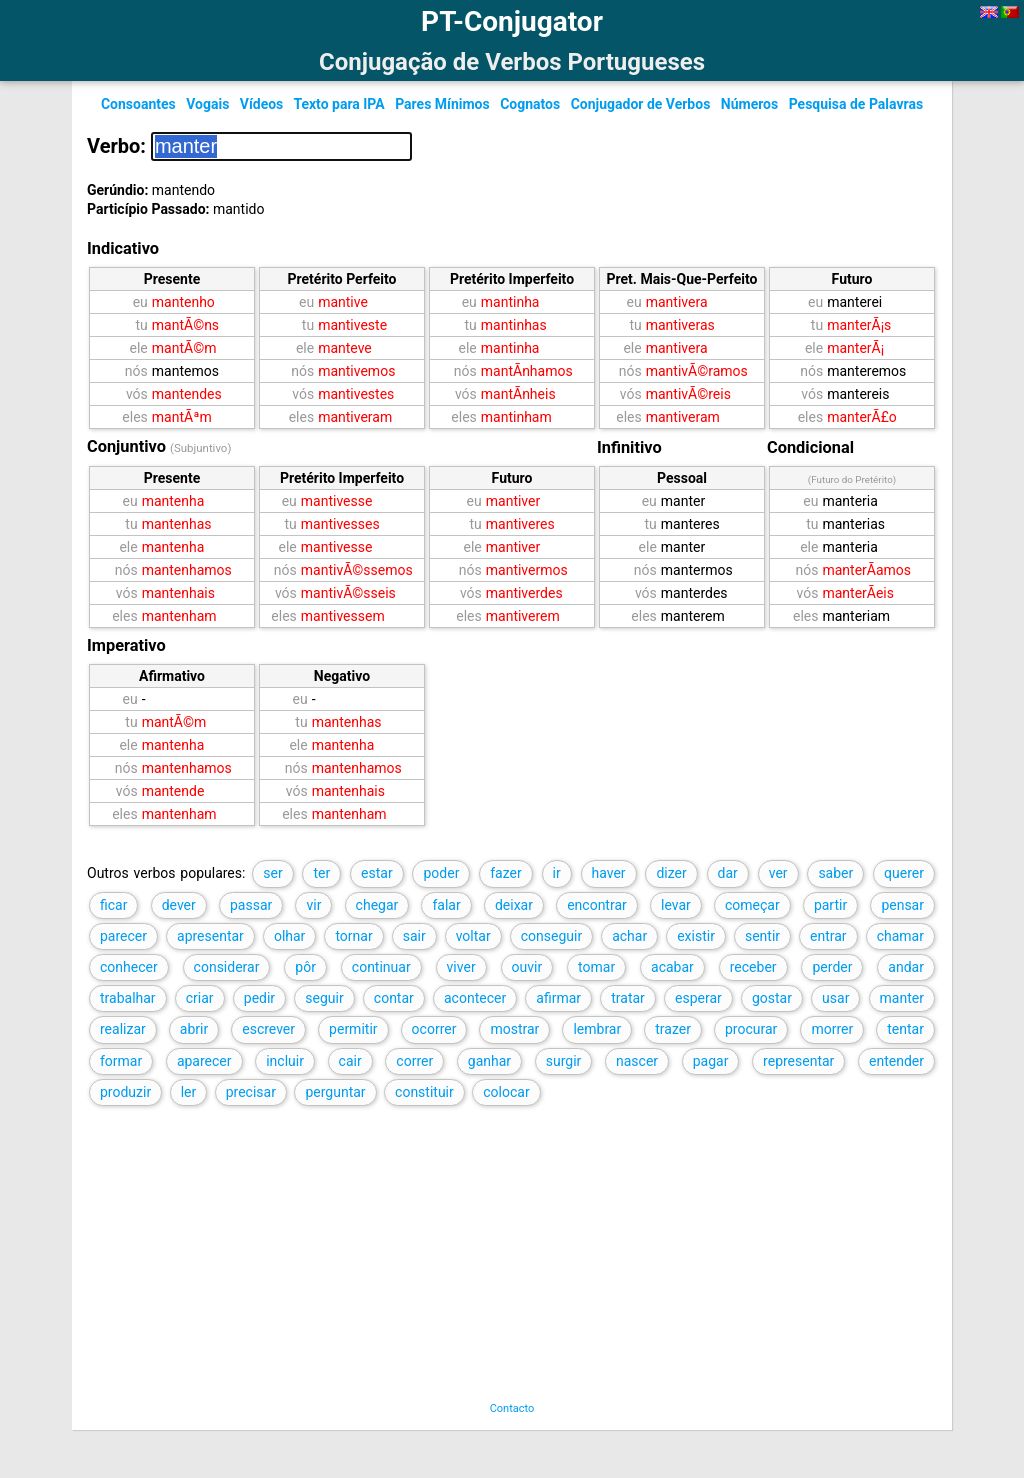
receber (753, 967)
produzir (125, 1092)
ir (557, 873)
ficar (113, 905)
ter (321, 873)
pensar (902, 905)
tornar (353, 936)
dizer (671, 873)
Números (749, 104)
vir (313, 905)
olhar (289, 936)
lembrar (597, 1029)
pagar (711, 1061)
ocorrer (434, 1029)
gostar (772, 998)
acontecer (475, 998)
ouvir (527, 967)
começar (752, 905)
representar (798, 1061)
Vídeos (262, 104)
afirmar (558, 998)
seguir (324, 998)
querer (904, 873)
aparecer (204, 1061)
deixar (514, 905)
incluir (285, 1061)
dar (728, 873)
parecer (123, 936)
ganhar (489, 1061)
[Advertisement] (491, 1262)
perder (832, 967)
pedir (259, 998)
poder (441, 873)
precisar (251, 1092)
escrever (268, 1029)
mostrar (514, 1029)
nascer (637, 1061)
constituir (424, 1092)
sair (414, 936)
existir (696, 936)
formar (121, 1061)
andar (906, 967)
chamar (900, 936)
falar (446, 905)
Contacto (512, 1408)
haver (609, 873)
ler (189, 1092)
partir (830, 905)
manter (902, 998)
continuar (381, 967)
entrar (828, 936)
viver (461, 967)
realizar (123, 1029)
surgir (564, 1061)
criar (200, 998)
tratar (628, 998)
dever (179, 905)
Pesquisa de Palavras (856, 104)
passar (251, 905)
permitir (353, 1029)
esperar (698, 998)
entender (896, 1061)
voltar (473, 936)
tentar (905, 1029)
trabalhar (128, 998)
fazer (506, 873)
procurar (751, 1029)
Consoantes (138, 104)
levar (676, 905)
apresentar (210, 936)
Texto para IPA (338, 104)
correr (414, 1061)
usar (835, 998)
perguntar (335, 1092)
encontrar (597, 905)
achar (629, 936)
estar (377, 873)
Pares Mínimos (442, 104)
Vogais (207, 104)
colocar (506, 1092)
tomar (596, 967)
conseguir (551, 936)
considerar (227, 967)
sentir (762, 936)
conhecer (129, 967)
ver (778, 873)
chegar (377, 905)
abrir (194, 1029)
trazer (673, 1029)
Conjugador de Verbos (641, 104)
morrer (832, 1029)
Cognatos (530, 104)
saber (835, 873)
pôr (305, 967)
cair (350, 1061)
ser (272, 873)
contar (394, 998)
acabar (672, 967)
